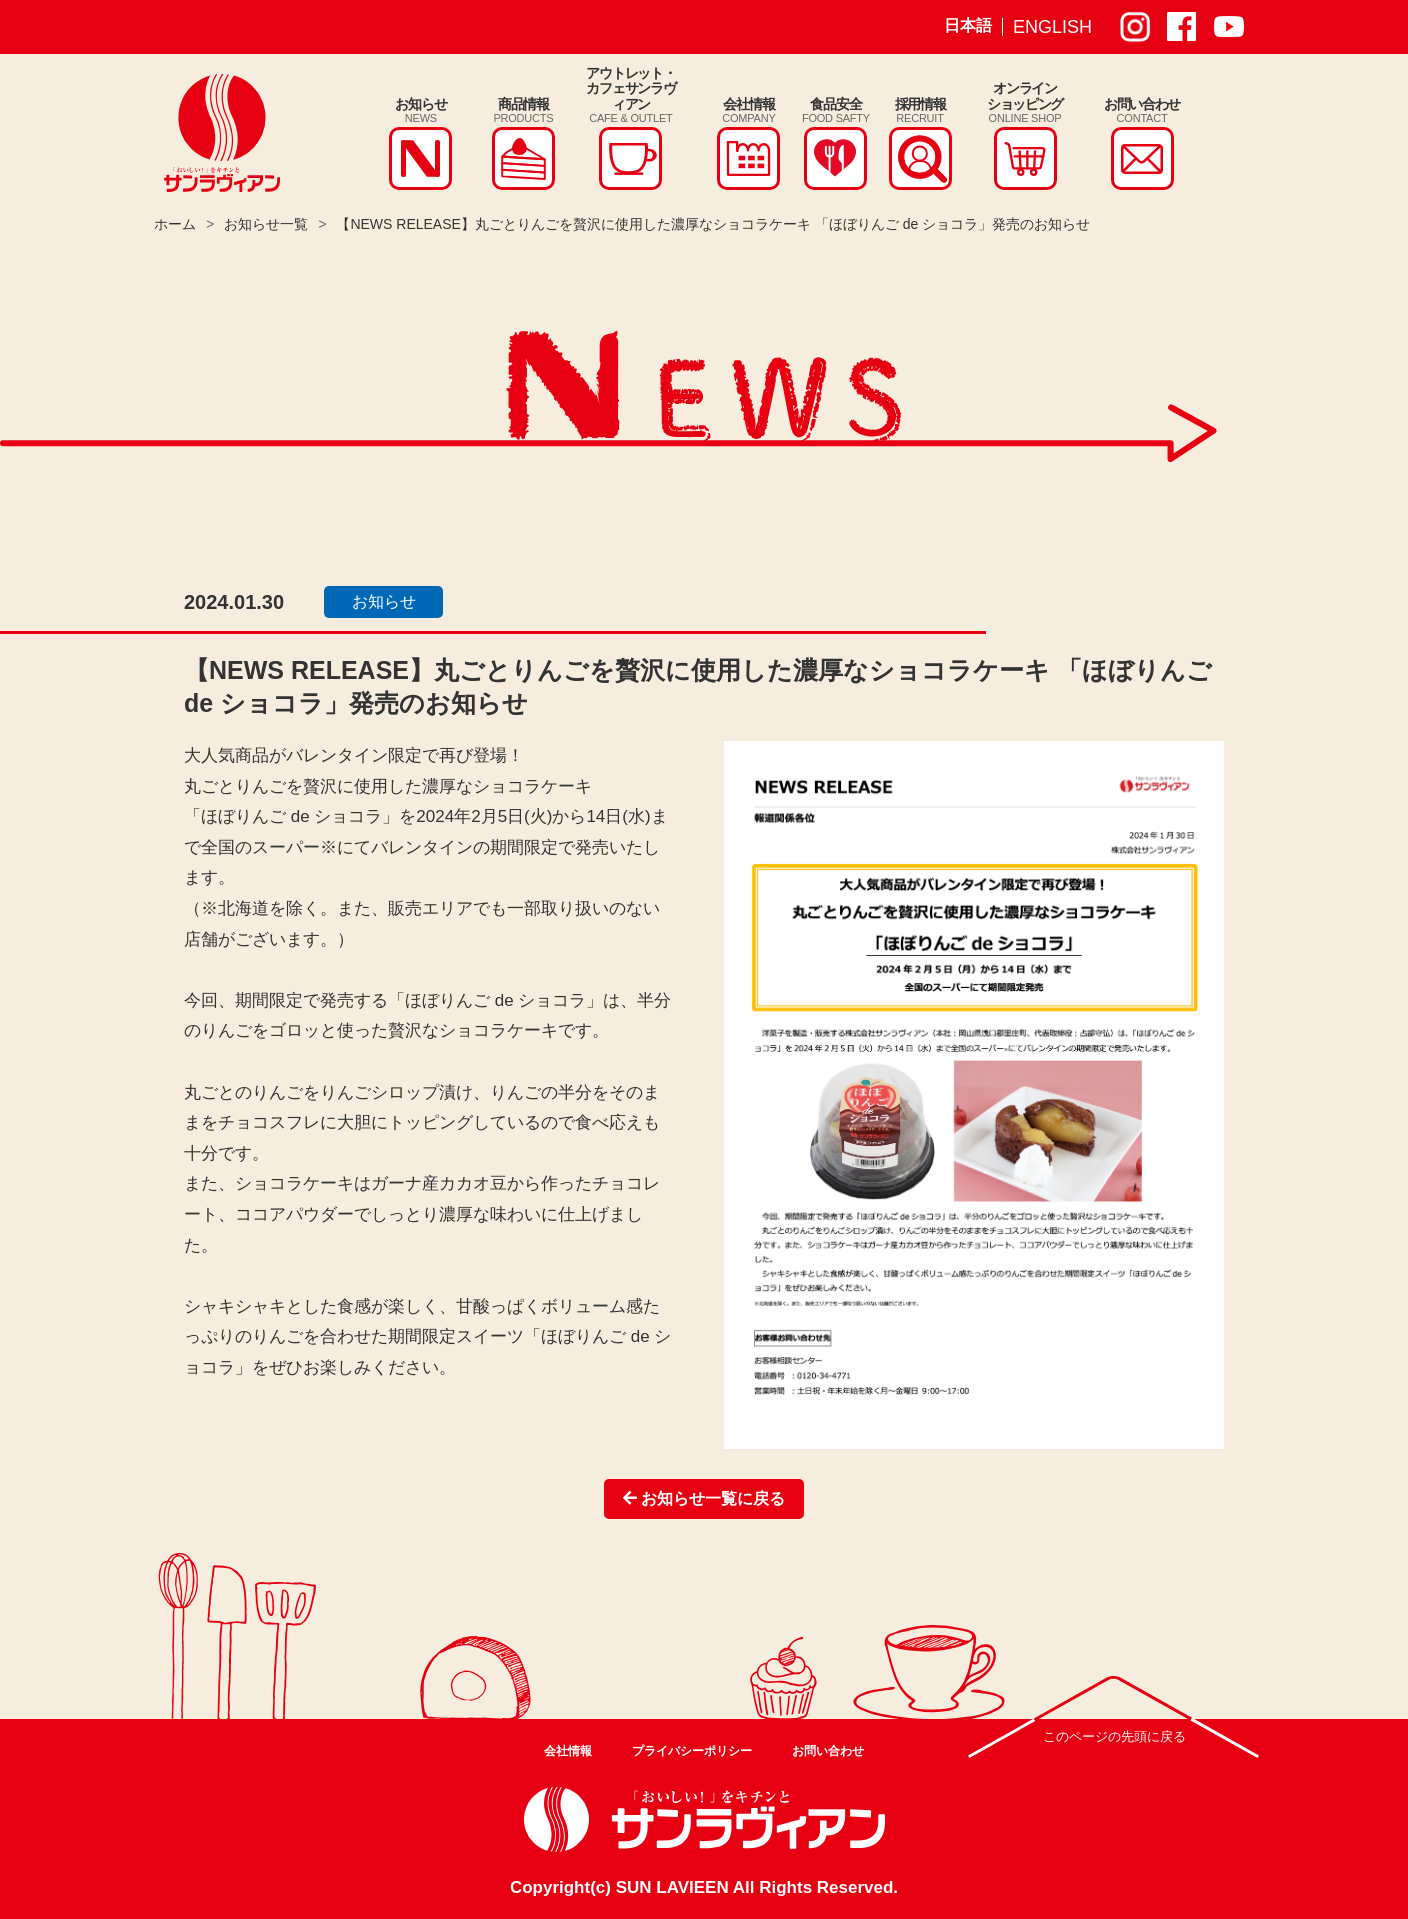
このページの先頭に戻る (1114, 1736)
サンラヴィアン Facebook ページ (1182, 27)
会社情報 (568, 1751)
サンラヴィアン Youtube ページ (1229, 27)
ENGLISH (1052, 27)
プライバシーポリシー (692, 1751)
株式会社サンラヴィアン (222, 133)
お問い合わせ (828, 1751)
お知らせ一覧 (266, 224)
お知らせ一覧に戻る (704, 1498)
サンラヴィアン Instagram (1135, 27)
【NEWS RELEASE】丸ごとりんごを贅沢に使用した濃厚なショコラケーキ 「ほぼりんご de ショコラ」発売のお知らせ (713, 224)
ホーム (175, 224)
